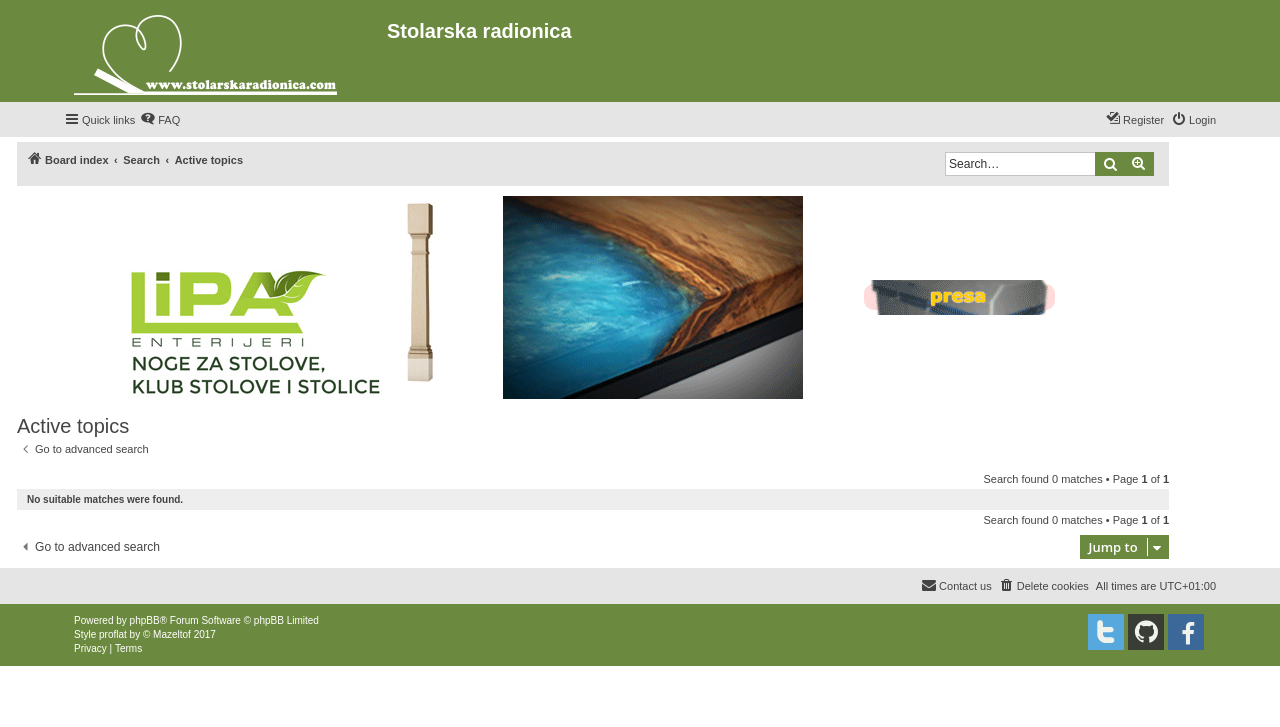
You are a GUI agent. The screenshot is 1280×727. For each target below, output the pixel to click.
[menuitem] (160, 120)
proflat (113, 634)
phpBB (145, 620)
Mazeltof (172, 634)
